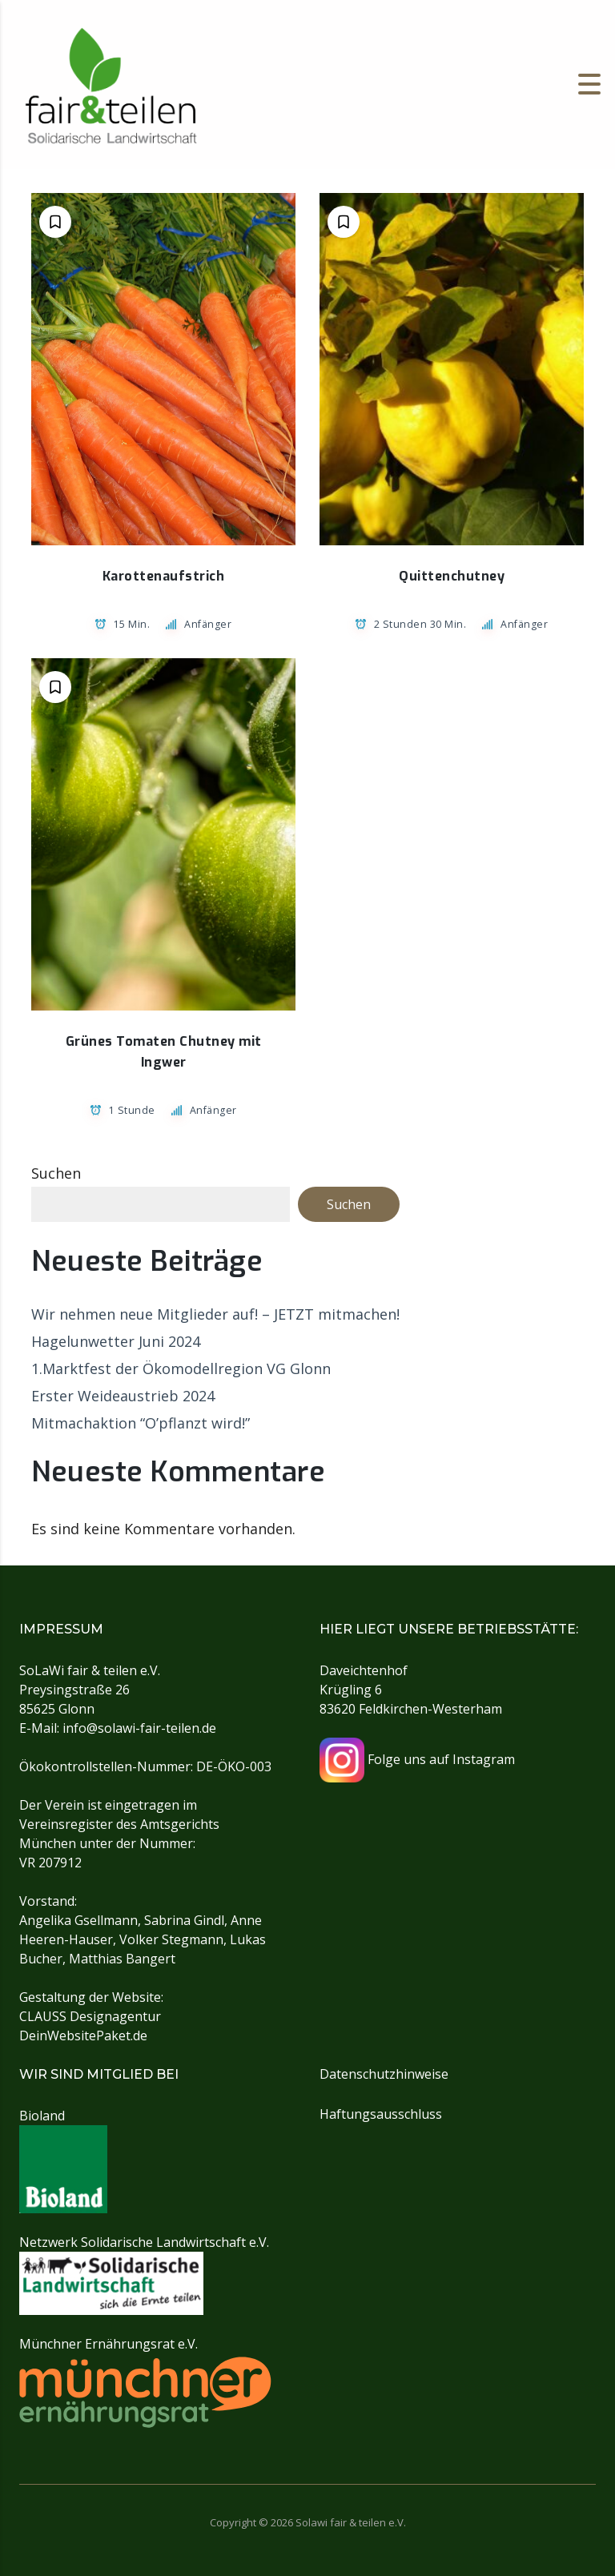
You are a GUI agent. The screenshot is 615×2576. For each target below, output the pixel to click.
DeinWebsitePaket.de (83, 2035)
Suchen (56, 1173)
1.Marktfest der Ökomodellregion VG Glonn (181, 1368)
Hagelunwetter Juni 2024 (115, 1341)
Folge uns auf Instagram (417, 1759)
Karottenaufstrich (163, 576)
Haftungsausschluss (381, 2114)
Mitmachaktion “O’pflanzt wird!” (140, 1423)
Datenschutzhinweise (384, 2074)
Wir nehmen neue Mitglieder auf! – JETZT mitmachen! (215, 1314)
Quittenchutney (451, 576)
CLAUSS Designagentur (90, 2016)
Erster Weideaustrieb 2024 (123, 1395)
